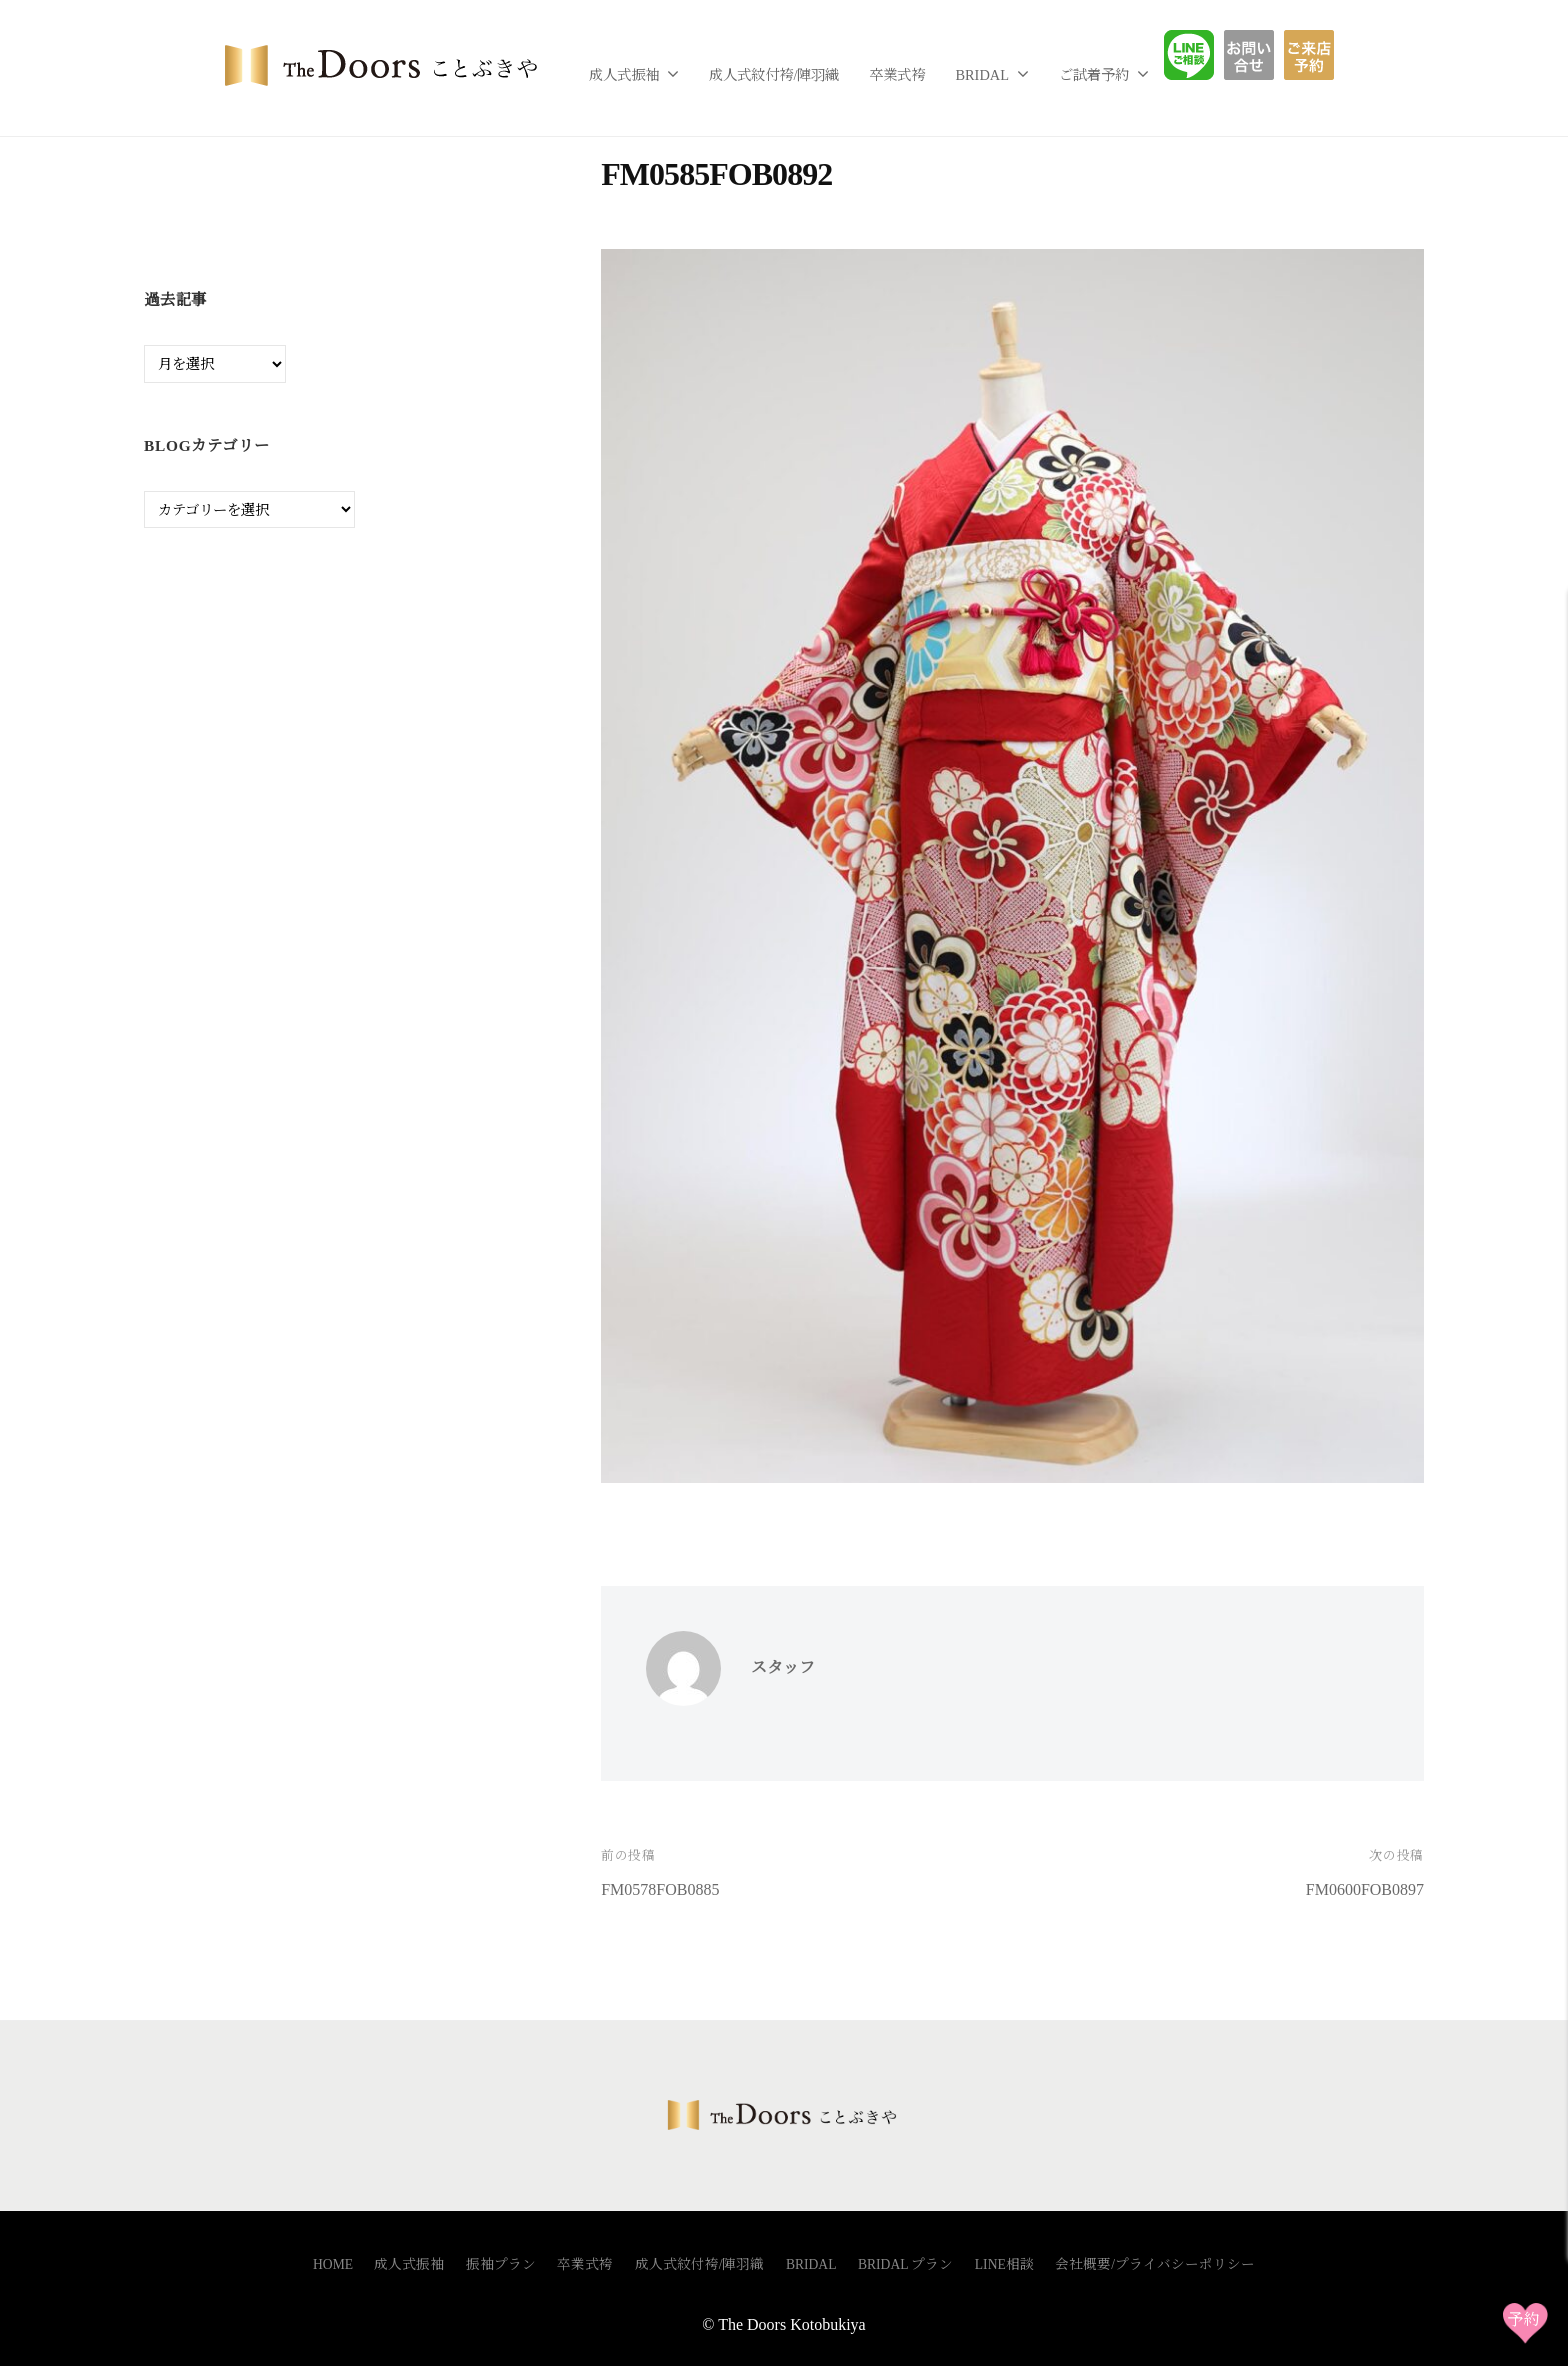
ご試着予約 (1094, 75)
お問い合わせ (1264, 55)
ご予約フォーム (1316, 55)
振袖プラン (501, 2264)
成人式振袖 (624, 75)
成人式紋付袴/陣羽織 (774, 75)
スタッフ (783, 1667)
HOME (333, 2264)
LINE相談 (1204, 55)
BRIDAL (982, 75)
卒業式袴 (897, 75)
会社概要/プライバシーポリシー (1155, 2264)
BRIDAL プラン (906, 2264)
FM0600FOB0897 (1365, 1889)
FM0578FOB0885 (660, 1889)
